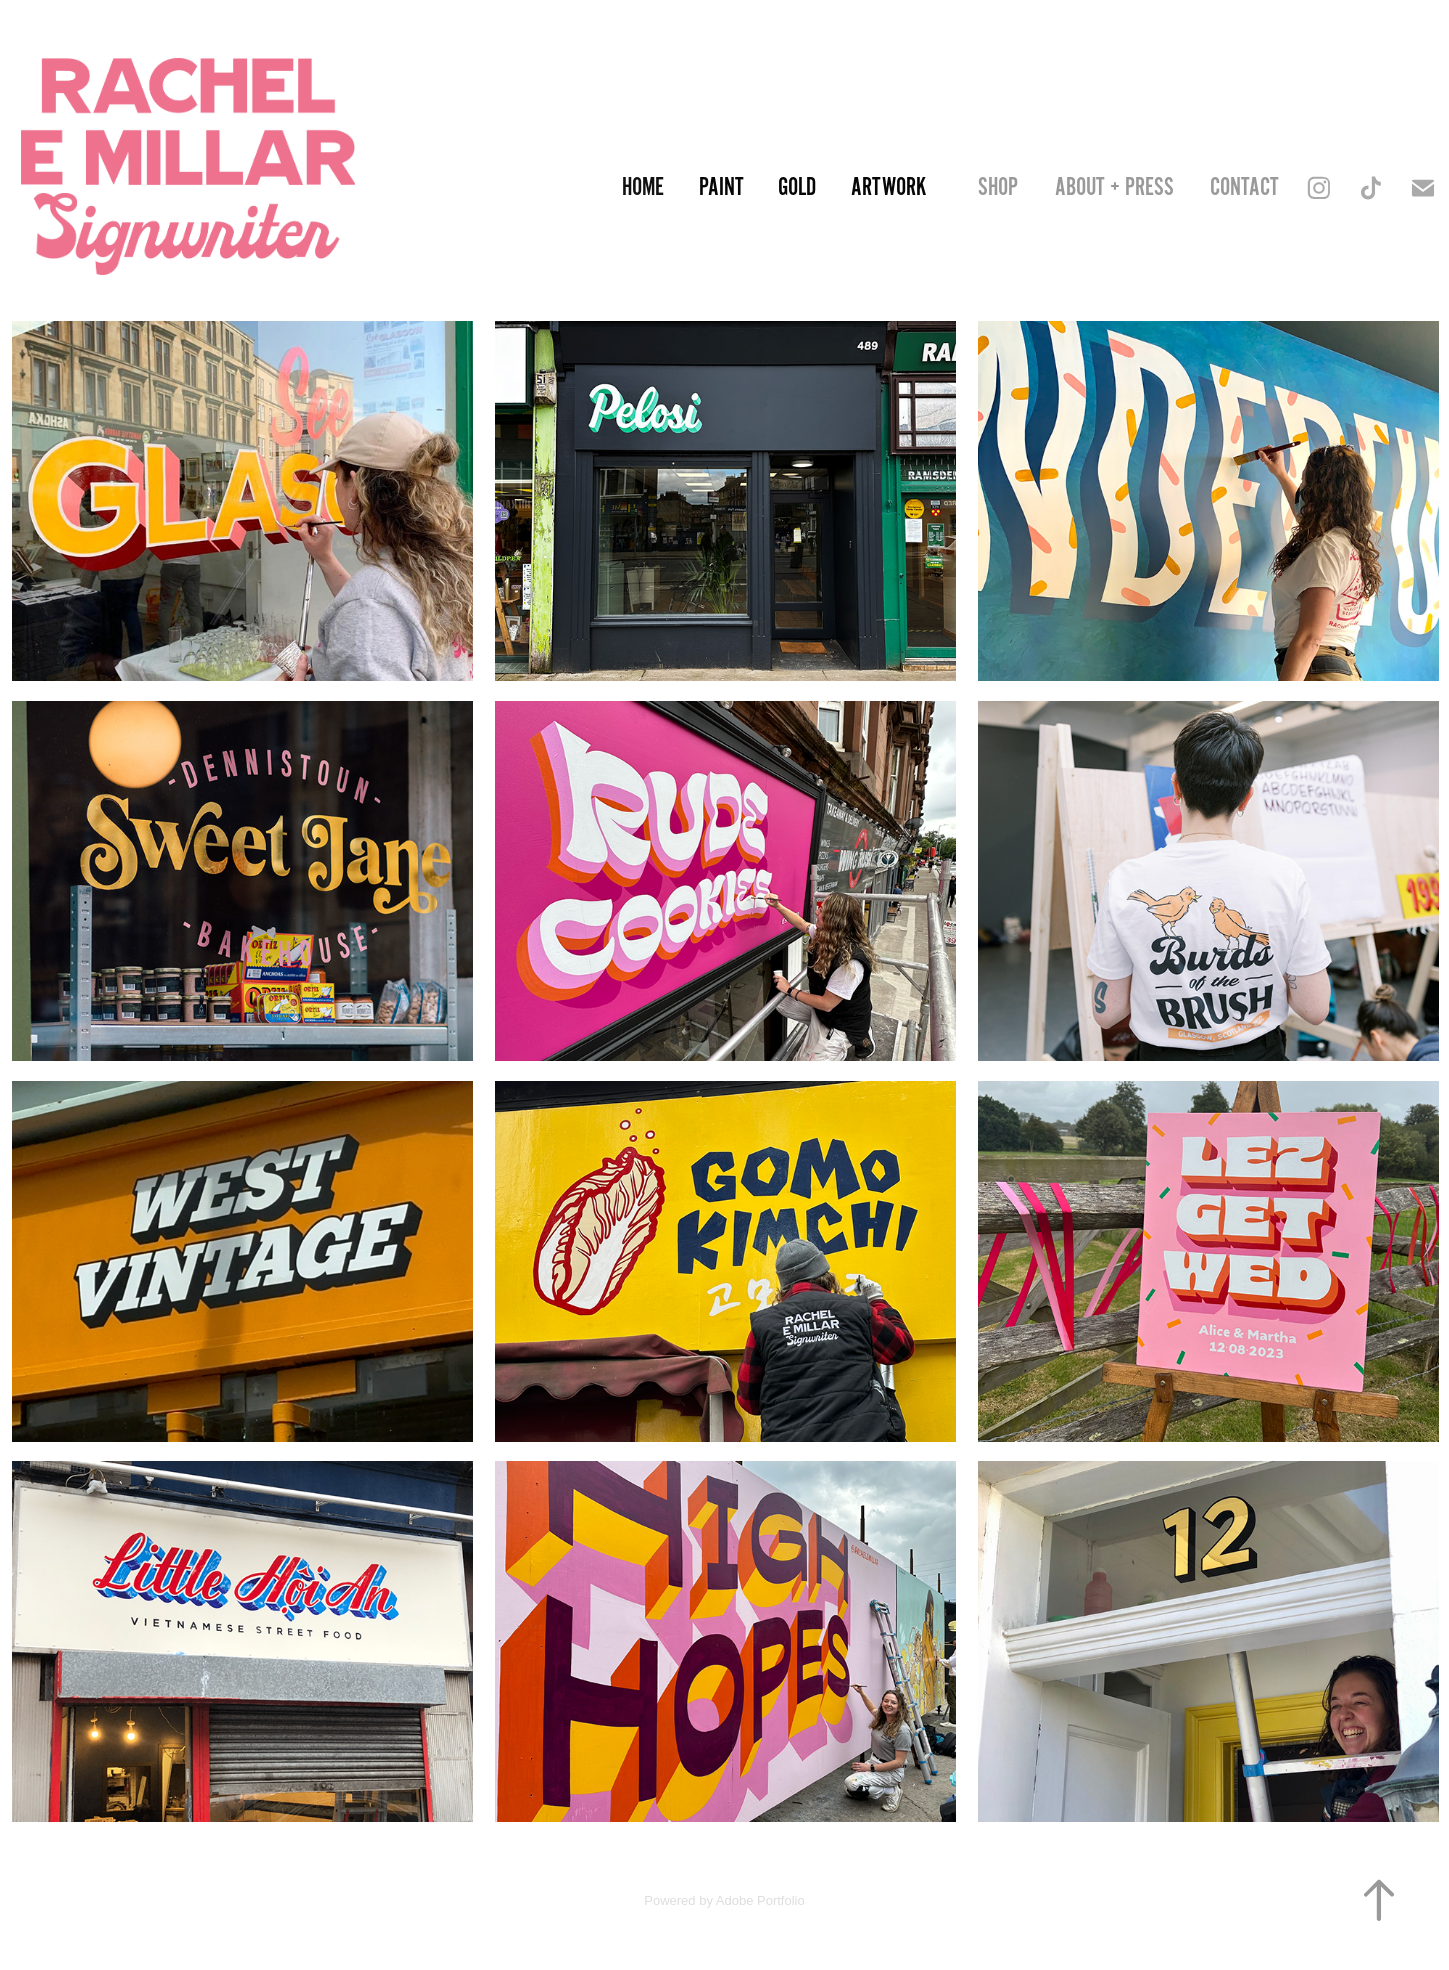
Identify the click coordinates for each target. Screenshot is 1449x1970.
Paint (721, 187)
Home (643, 187)
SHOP (998, 187)
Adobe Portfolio (760, 1900)
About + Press (1114, 187)
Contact (1244, 187)
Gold (797, 187)
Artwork (888, 187)
